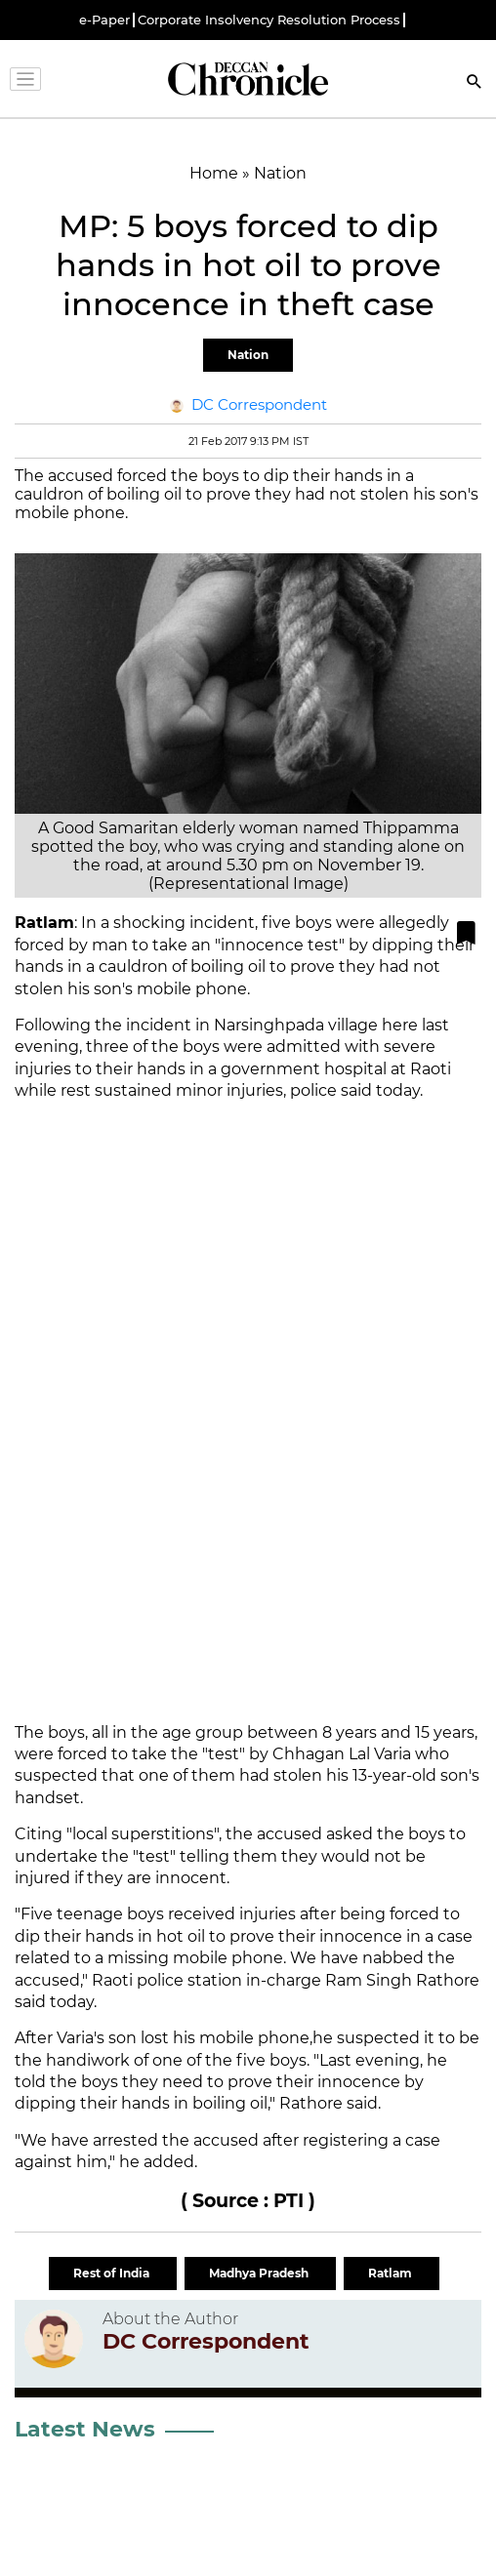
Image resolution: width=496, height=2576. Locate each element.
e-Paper (104, 20)
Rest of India (112, 2273)
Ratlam (391, 2273)
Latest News (85, 2429)
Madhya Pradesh (260, 2273)
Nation (248, 354)
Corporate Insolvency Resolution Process (269, 20)
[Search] (474, 83)
